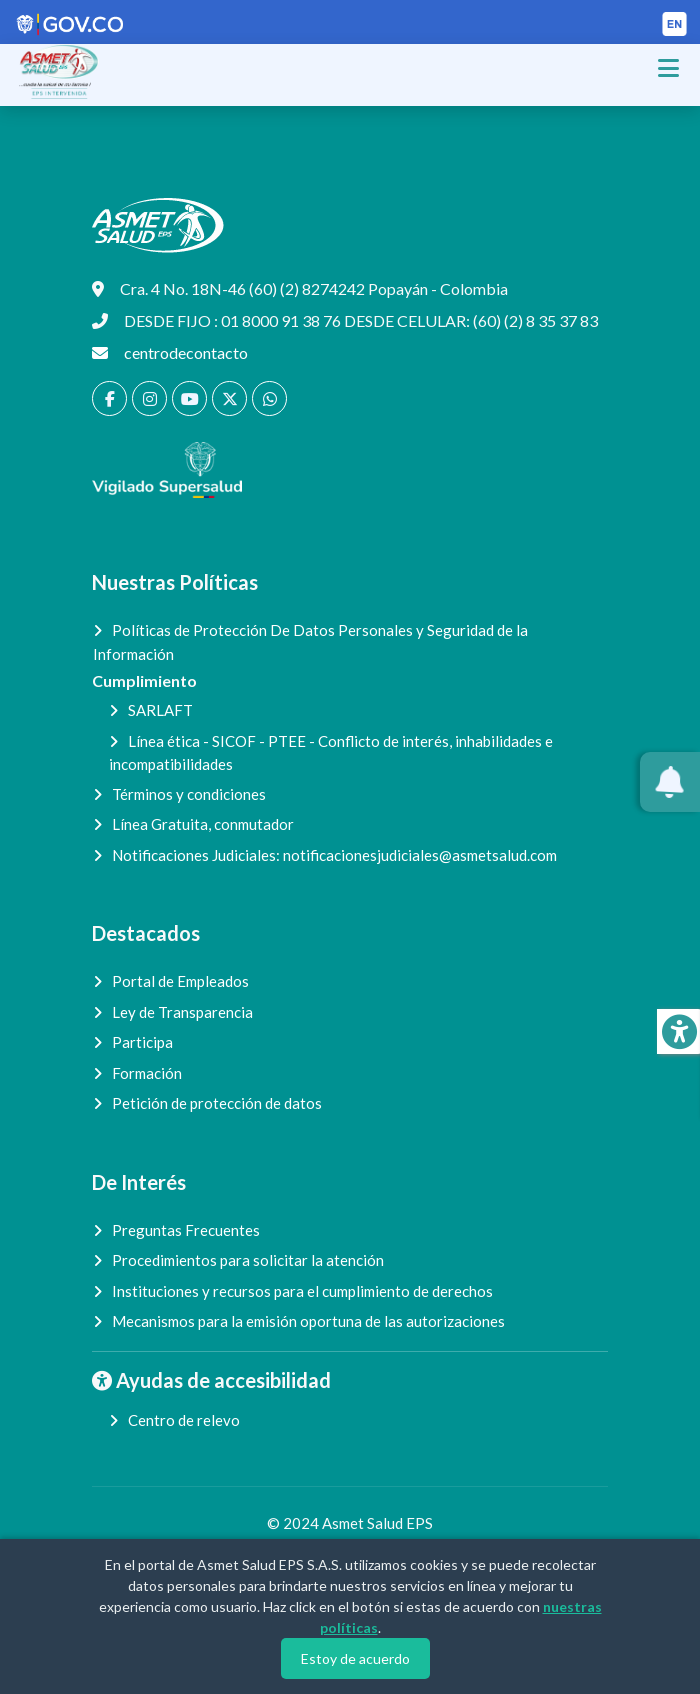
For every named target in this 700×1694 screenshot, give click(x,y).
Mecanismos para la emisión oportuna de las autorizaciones (308, 1321)
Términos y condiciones (189, 794)
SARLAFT (160, 710)
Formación (147, 1073)
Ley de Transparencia (182, 1012)
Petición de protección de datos (217, 1103)
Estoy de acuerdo (355, 1658)
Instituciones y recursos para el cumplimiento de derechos (302, 1291)
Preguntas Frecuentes (186, 1230)
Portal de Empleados (180, 981)
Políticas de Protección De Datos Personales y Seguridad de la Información (310, 642)
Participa (142, 1042)
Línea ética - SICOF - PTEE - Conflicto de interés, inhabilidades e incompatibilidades (331, 753)
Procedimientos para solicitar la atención (248, 1260)
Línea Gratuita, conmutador (203, 824)
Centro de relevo (184, 1420)
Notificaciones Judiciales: (334, 855)
